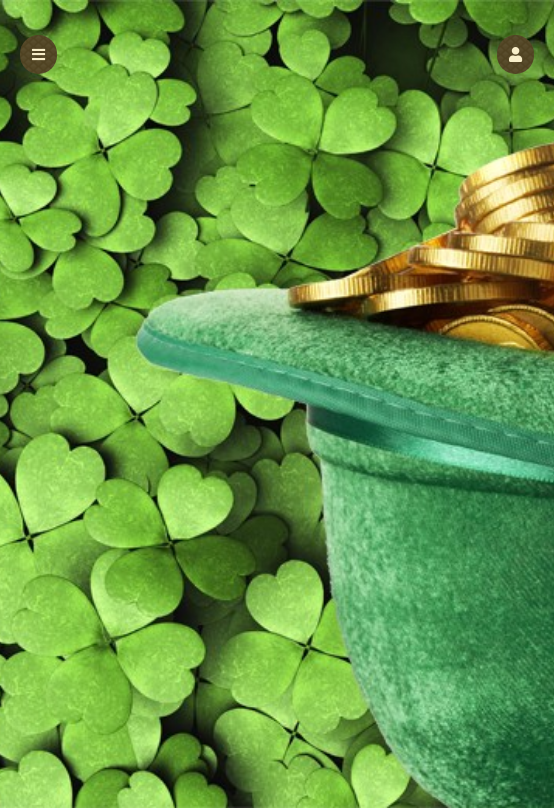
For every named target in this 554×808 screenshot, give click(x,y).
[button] (515, 54)
